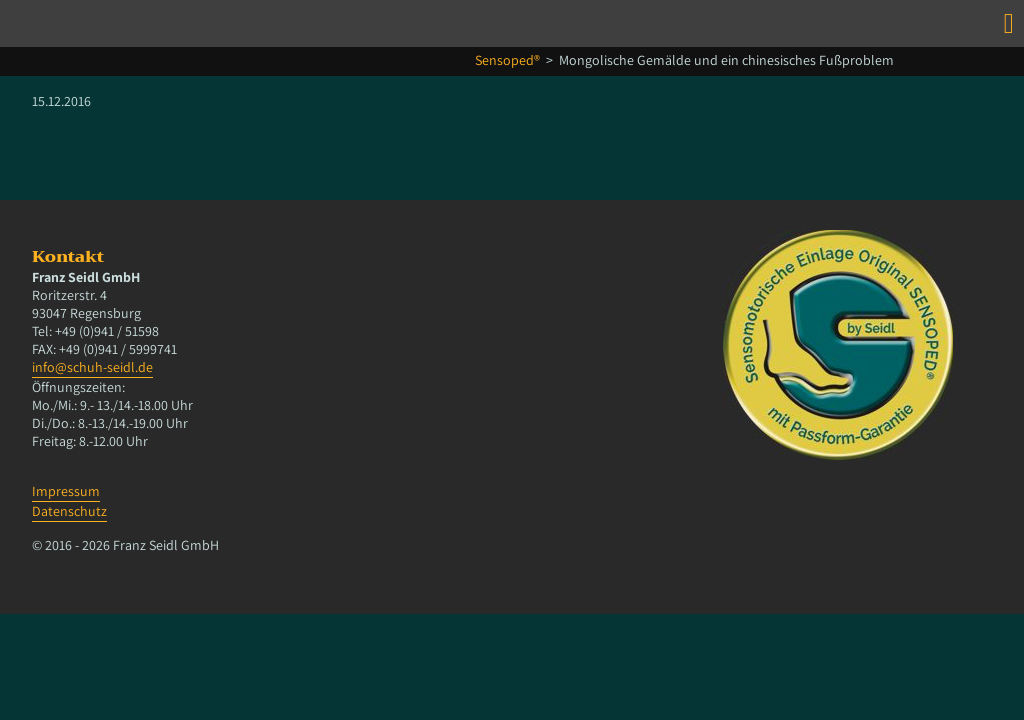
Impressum (66, 491)
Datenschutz (69, 511)
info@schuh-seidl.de (92, 367)
